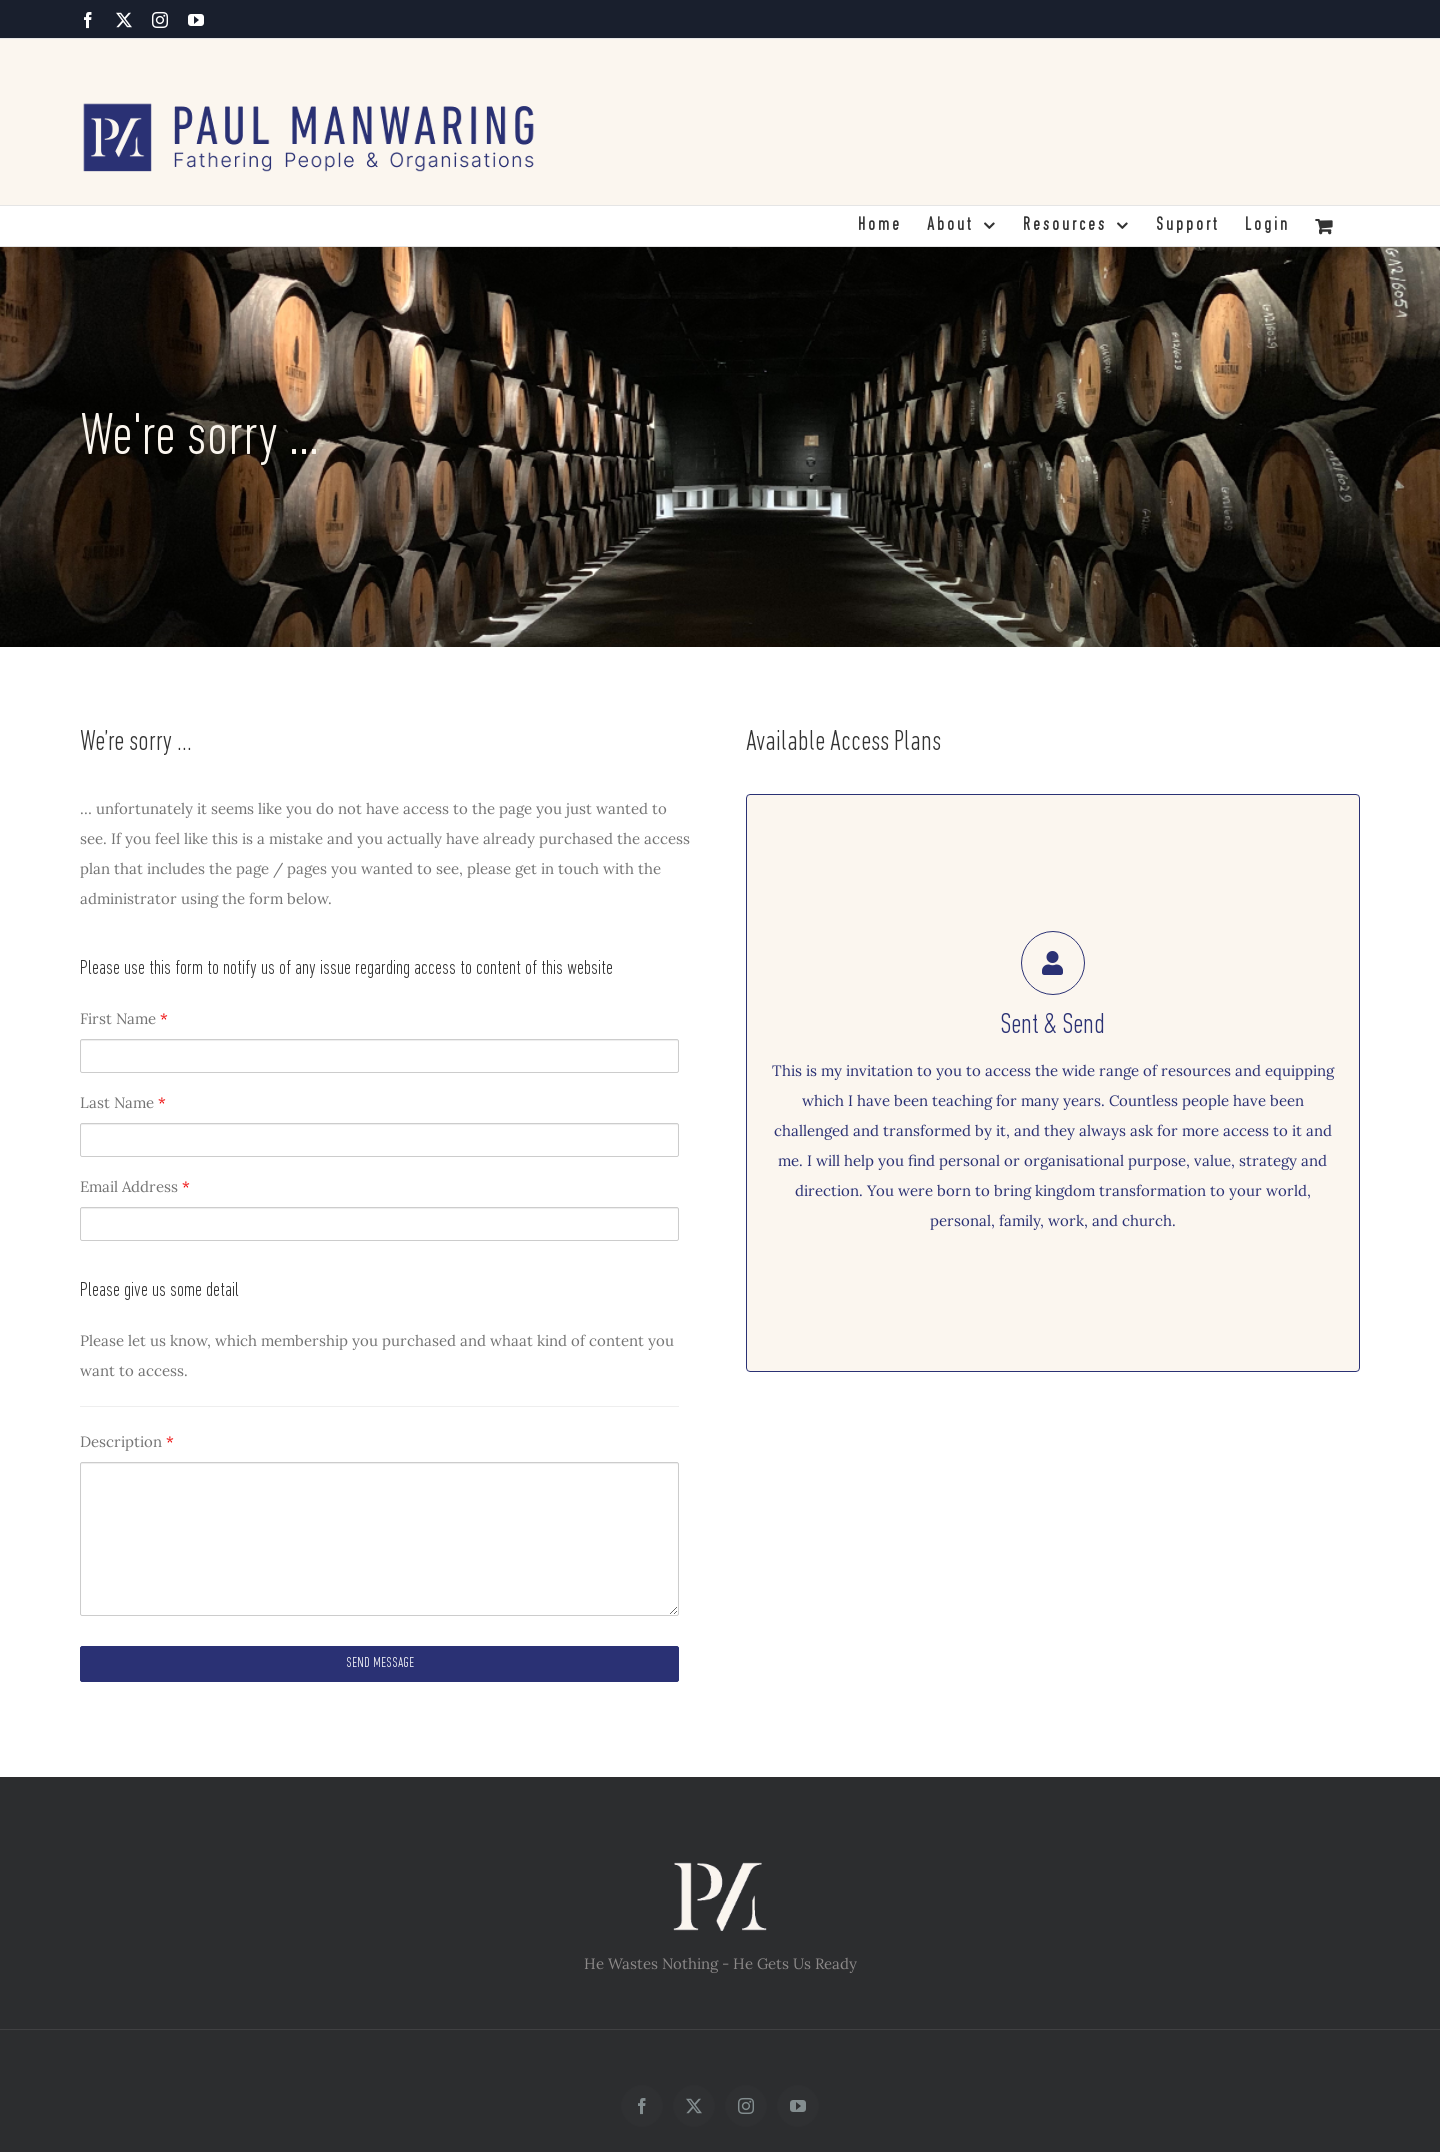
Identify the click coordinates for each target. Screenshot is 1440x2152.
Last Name (123, 1102)
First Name (124, 1018)
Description (127, 1441)
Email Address (135, 1186)
